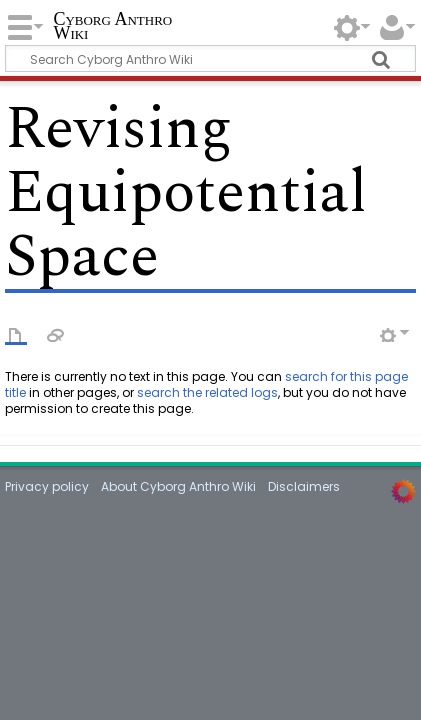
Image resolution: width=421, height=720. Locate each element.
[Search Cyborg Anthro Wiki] (210, 58)
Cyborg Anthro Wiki (112, 27)
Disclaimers (304, 486)
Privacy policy (47, 486)
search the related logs (207, 392)
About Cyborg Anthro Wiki (178, 486)
